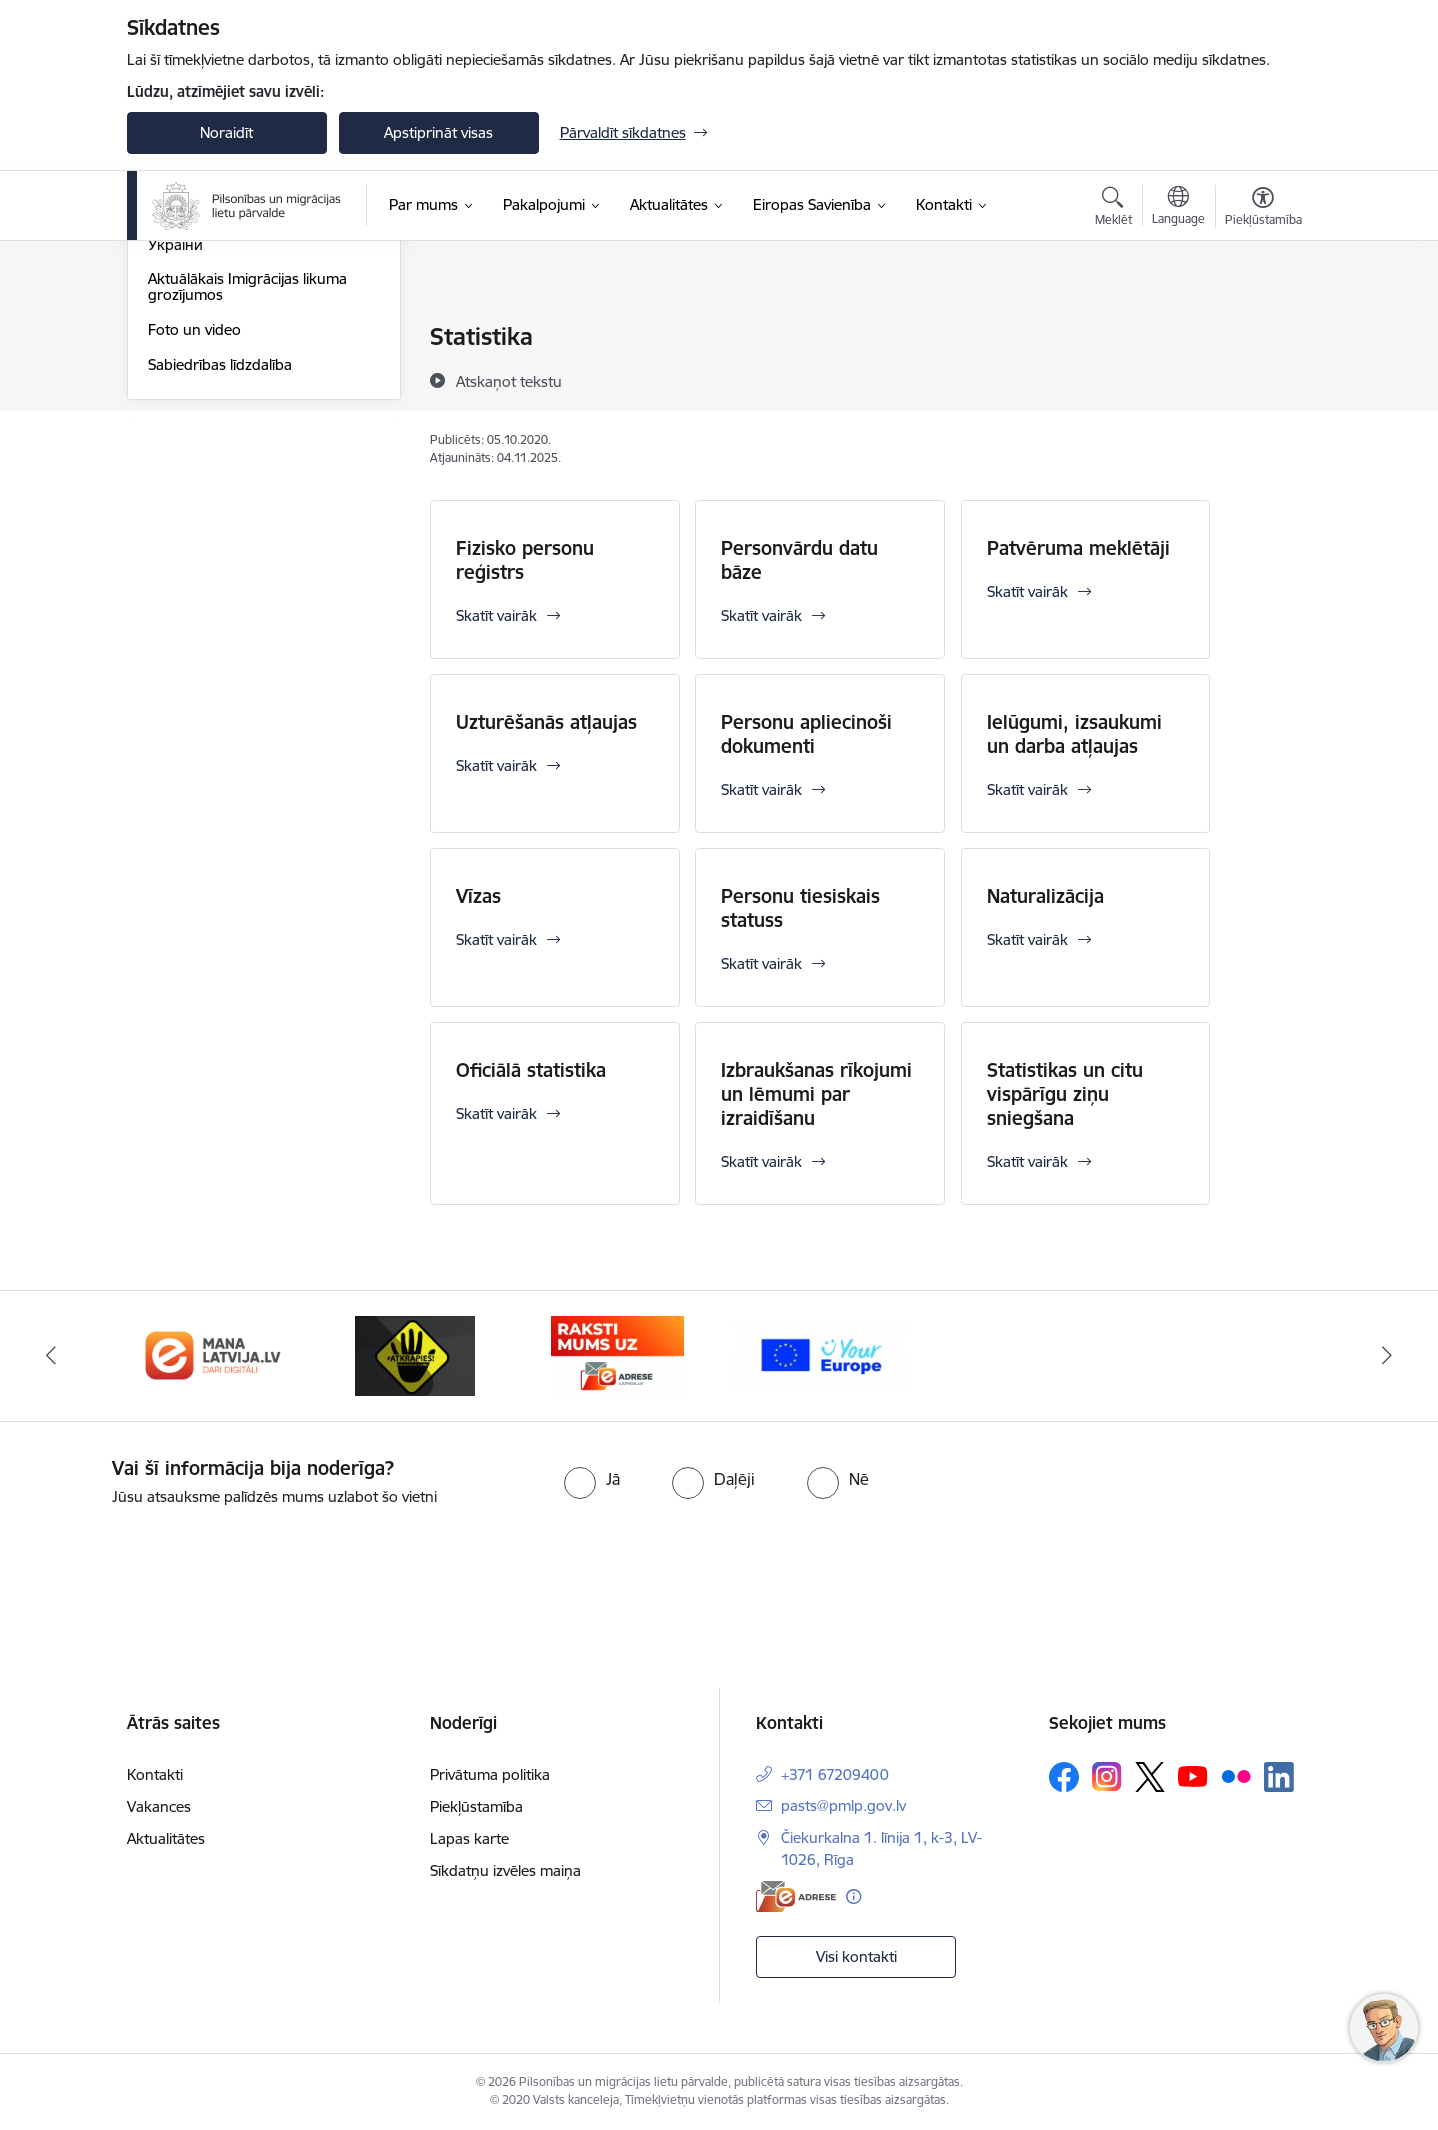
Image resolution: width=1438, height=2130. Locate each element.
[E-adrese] (796, 1896)
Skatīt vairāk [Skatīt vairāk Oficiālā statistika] (496, 1113)
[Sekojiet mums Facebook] (1064, 1777)
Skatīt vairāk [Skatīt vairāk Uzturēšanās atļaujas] (496, 765)
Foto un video (194, 543)
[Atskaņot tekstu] (509, 381)
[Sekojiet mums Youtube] (1193, 1776)
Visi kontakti (856, 1956)
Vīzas (478, 896)
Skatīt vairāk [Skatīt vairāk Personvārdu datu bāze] (761, 615)
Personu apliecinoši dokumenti (806, 734)
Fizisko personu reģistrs (525, 560)
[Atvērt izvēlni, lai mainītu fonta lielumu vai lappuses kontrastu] (1263, 209)
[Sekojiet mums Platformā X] (1150, 1777)
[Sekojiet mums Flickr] (1236, 1776)
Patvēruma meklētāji (1078, 548)
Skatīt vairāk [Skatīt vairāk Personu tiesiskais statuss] (761, 963)
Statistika (178, 407)
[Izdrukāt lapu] (1262, 328)
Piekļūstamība (476, 1806)
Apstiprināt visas (438, 132)
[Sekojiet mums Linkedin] (1279, 1777)
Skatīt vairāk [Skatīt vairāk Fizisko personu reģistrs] (496, 615)
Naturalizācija (1045, 896)
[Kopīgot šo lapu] (1262, 378)
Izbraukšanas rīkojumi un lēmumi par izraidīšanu (816, 1094)
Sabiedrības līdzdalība (220, 578)
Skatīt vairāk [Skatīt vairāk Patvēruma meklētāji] (1027, 591)
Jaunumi (176, 337)
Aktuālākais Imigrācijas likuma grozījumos (247, 500)
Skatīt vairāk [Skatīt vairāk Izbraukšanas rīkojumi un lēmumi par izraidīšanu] (761, 1161)
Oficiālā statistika (531, 1070)
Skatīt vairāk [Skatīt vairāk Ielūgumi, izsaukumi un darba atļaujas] (1027, 789)
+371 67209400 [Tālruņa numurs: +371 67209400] (835, 1774)
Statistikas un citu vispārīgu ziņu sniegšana (1065, 1094)
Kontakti (155, 1774)
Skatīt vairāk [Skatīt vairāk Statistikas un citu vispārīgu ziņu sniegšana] (1027, 1161)
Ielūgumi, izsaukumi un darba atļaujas (1074, 734)
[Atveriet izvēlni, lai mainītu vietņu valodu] (1178, 208)
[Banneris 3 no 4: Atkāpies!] (415, 1354)
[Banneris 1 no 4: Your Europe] (820, 1354)
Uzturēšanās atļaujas (546, 722)
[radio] (592, 1479)
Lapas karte (469, 1838)
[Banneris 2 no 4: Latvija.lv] (213, 1354)
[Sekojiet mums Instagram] (1107, 1776)
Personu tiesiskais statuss (800, 908)
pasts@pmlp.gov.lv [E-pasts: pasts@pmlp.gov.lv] (843, 1805)
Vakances (159, 1806)
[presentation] (167, 1564)
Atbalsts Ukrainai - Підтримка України (247, 450)
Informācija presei (208, 372)
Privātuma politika (490, 1774)
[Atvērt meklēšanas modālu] (1113, 209)
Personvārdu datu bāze (799, 560)
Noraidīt (226, 132)
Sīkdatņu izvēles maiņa (505, 1870)
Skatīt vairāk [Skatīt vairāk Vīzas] (496, 939)
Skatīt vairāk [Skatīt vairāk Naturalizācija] (1027, 939)
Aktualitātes (166, 1838)
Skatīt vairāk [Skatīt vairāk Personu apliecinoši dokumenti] (761, 789)
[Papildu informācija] (853, 1896)
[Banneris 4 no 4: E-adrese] (617, 1354)
